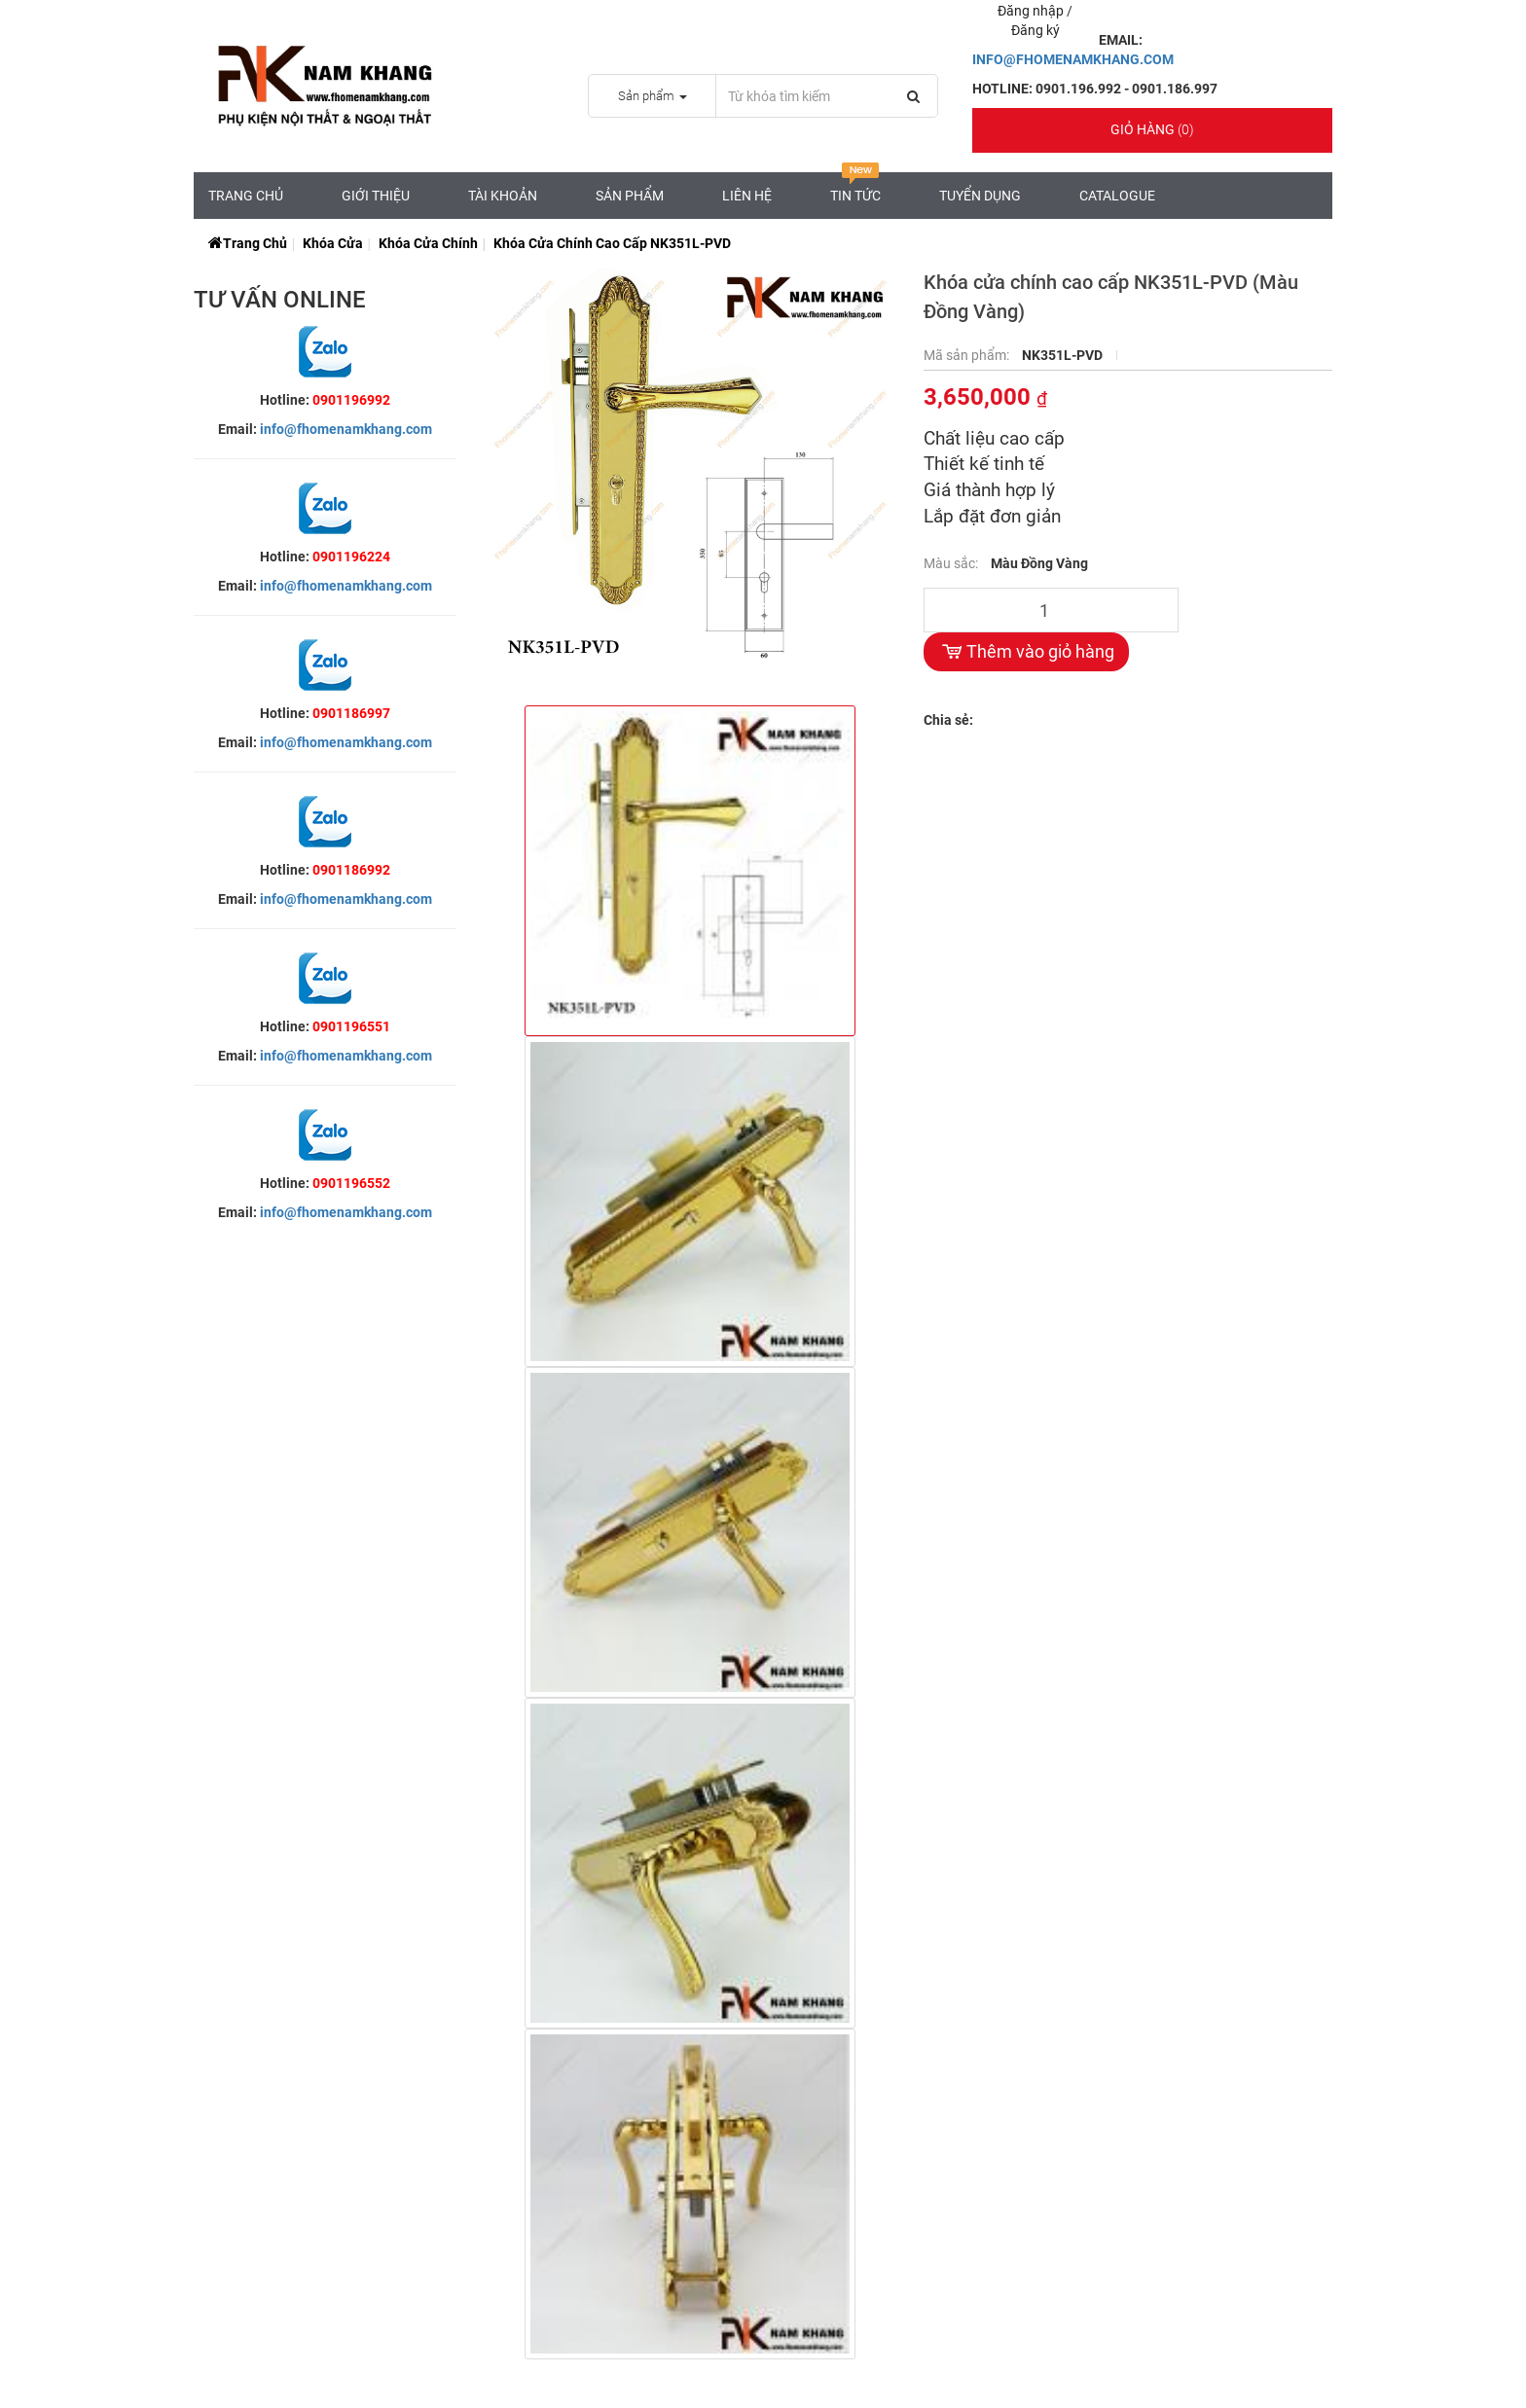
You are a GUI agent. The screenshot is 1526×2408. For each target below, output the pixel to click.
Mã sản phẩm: (968, 355)
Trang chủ (245, 195)
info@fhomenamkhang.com (346, 429)
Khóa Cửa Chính (428, 243)
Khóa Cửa (333, 243)
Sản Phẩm (630, 195)
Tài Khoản (502, 195)
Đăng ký (1035, 30)
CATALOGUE (1117, 195)
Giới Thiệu (376, 195)
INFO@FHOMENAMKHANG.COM (1073, 59)
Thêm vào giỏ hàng (1026, 651)
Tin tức (855, 187)
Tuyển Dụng (980, 195)
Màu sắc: (952, 563)
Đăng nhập (1032, 10)
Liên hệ (747, 195)
